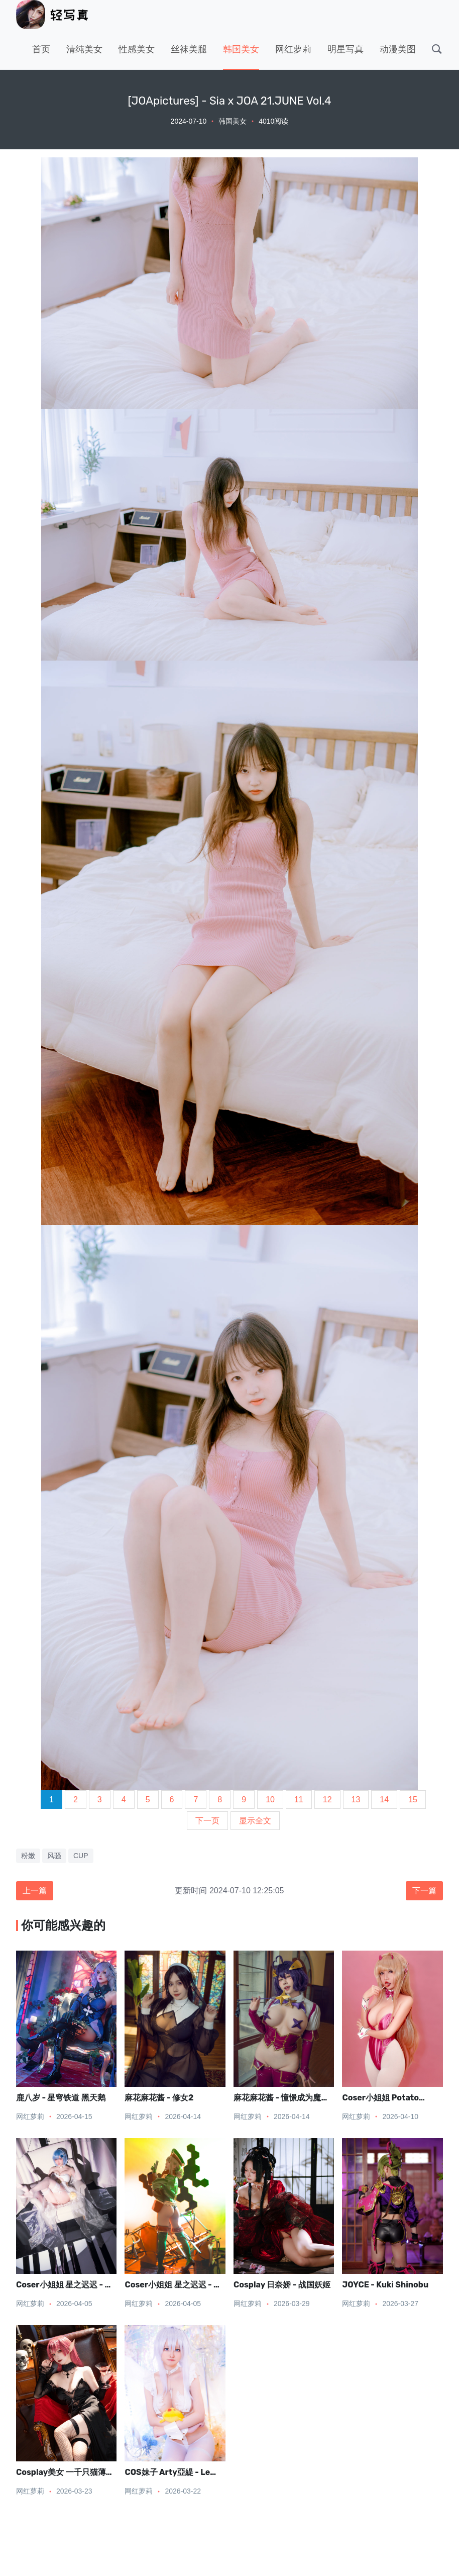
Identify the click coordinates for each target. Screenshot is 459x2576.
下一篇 (424, 1890)
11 (298, 1799)
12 (327, 1799)
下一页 (207, 1820)
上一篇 (35, 1890)
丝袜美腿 (189, 49)
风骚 (54, 1856)
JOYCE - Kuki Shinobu (385, 2284)
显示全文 (255, 1820)
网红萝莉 (293, 49)
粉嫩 (28, 1856)
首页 (41, 49)
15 (412, 1799)
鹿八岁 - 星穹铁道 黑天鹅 (60, 2097)
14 (384, 1799)
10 (270, 1799)
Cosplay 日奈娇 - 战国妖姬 (282, 2284)
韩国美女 (241, 49)
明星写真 (345, 49)
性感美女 (137, 49)
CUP (80, 1856)
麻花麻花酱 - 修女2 (159, 2097)
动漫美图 (398, 49)
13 (356, 1799)
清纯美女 (84, 49)
